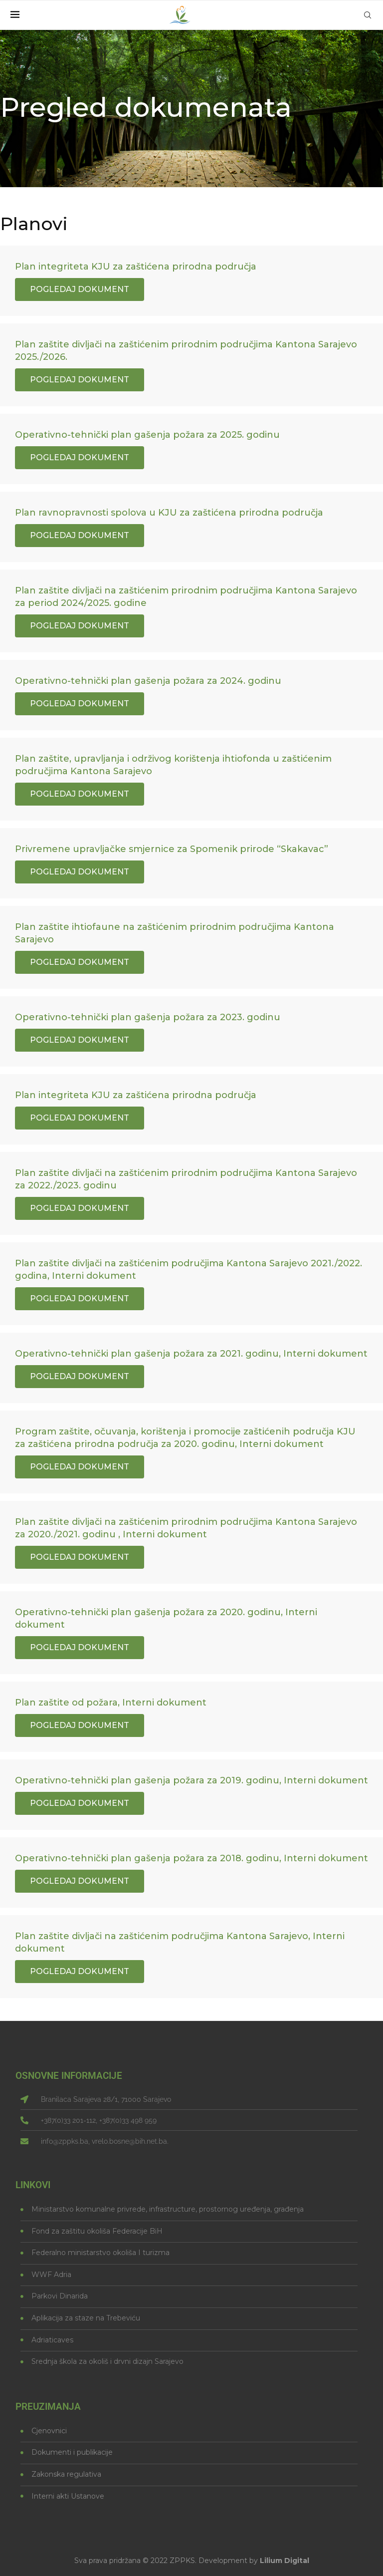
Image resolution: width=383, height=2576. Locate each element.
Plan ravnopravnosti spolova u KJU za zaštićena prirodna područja (169, 512)
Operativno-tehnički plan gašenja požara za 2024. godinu (148, 680)
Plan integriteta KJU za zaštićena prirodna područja (135, 266)
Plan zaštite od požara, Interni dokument (110, 1702)
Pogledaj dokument (79, 289)
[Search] (368, 14)
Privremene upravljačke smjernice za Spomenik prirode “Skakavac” (171, 849)
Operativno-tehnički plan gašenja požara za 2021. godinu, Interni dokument (191, 1353)
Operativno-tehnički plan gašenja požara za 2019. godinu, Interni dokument (191, 1780)
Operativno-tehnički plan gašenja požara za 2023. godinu (147, 1017)
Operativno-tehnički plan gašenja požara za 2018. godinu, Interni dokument (191, 1858)
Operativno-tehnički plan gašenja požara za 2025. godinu (147, 434)
